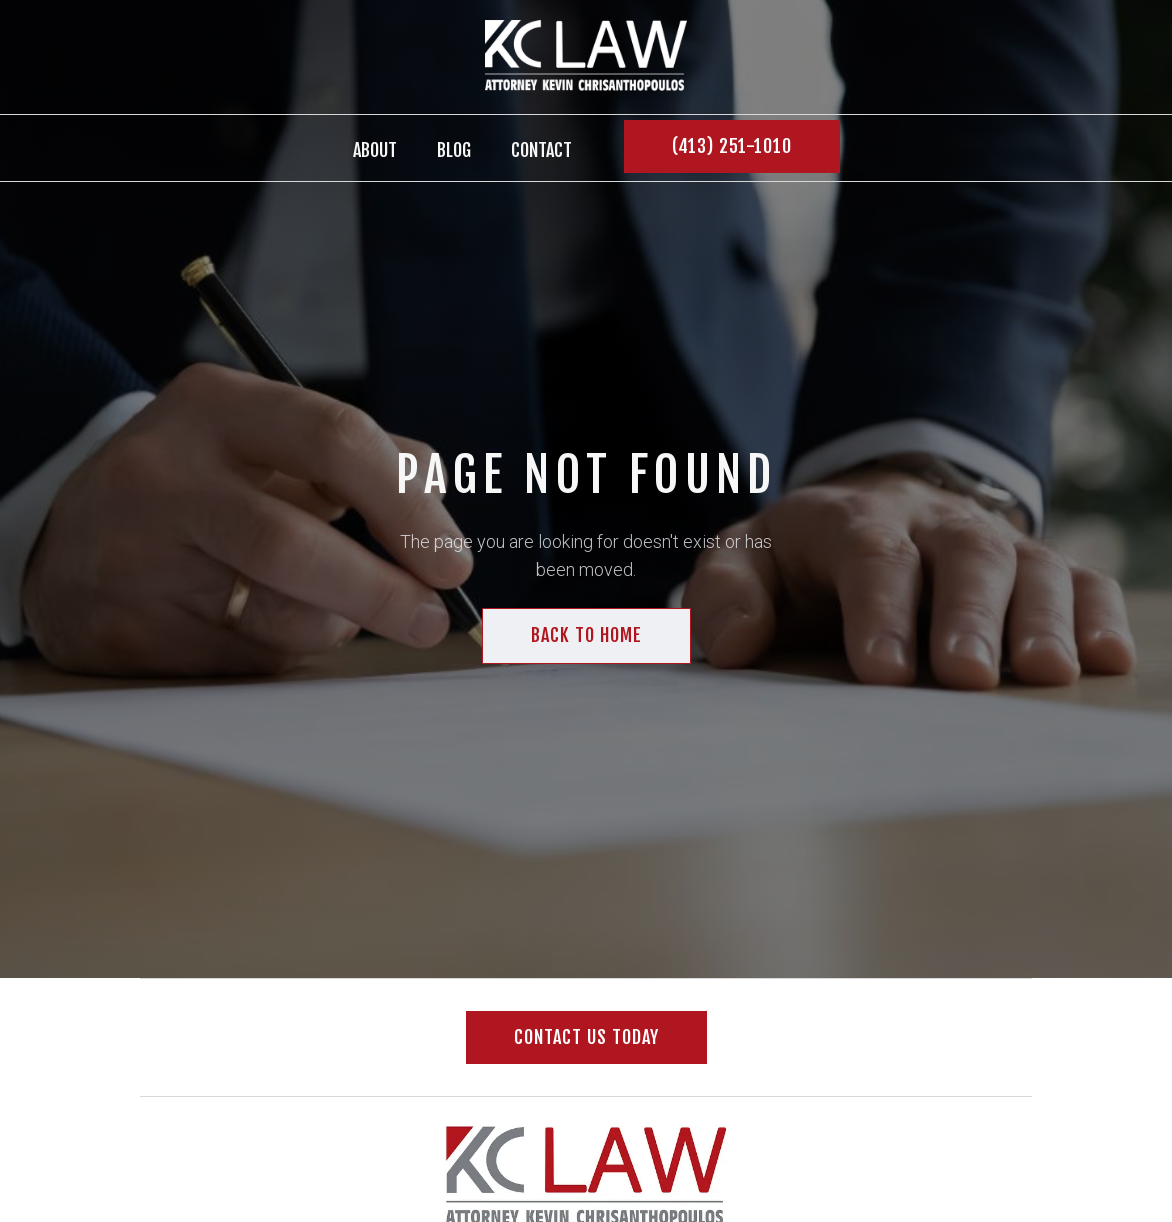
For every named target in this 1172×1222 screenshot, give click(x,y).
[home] (586, 57)
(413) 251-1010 (732, 146)
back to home (586, 635)
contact (541, 150)
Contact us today (586, 1037)
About (375, 150)
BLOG (454, 150)
